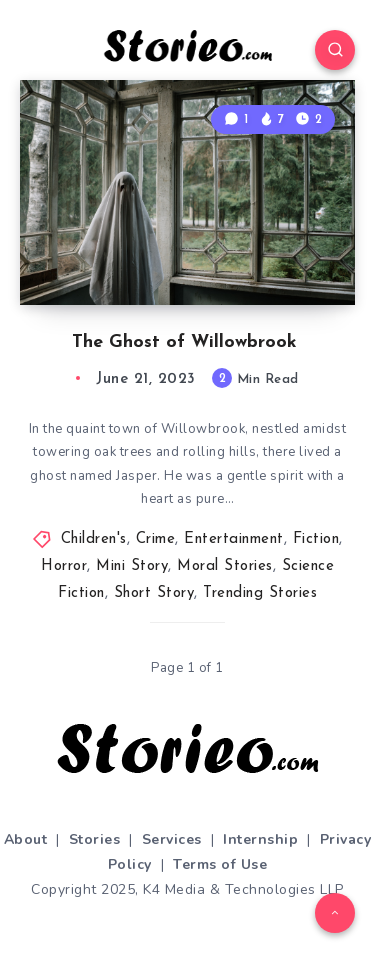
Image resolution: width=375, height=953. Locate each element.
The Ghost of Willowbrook (187, 342)
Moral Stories (225, 566)
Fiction (316, 539)
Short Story (154, 593)
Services (172, 839)
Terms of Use (220, 864)
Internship (260, 839)
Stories (95, 839)
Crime (156, 539)
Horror (64, 566)
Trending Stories (260, 593)
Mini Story (132, 566)
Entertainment (234, 539)
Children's (94, 539)
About (26, 839)
